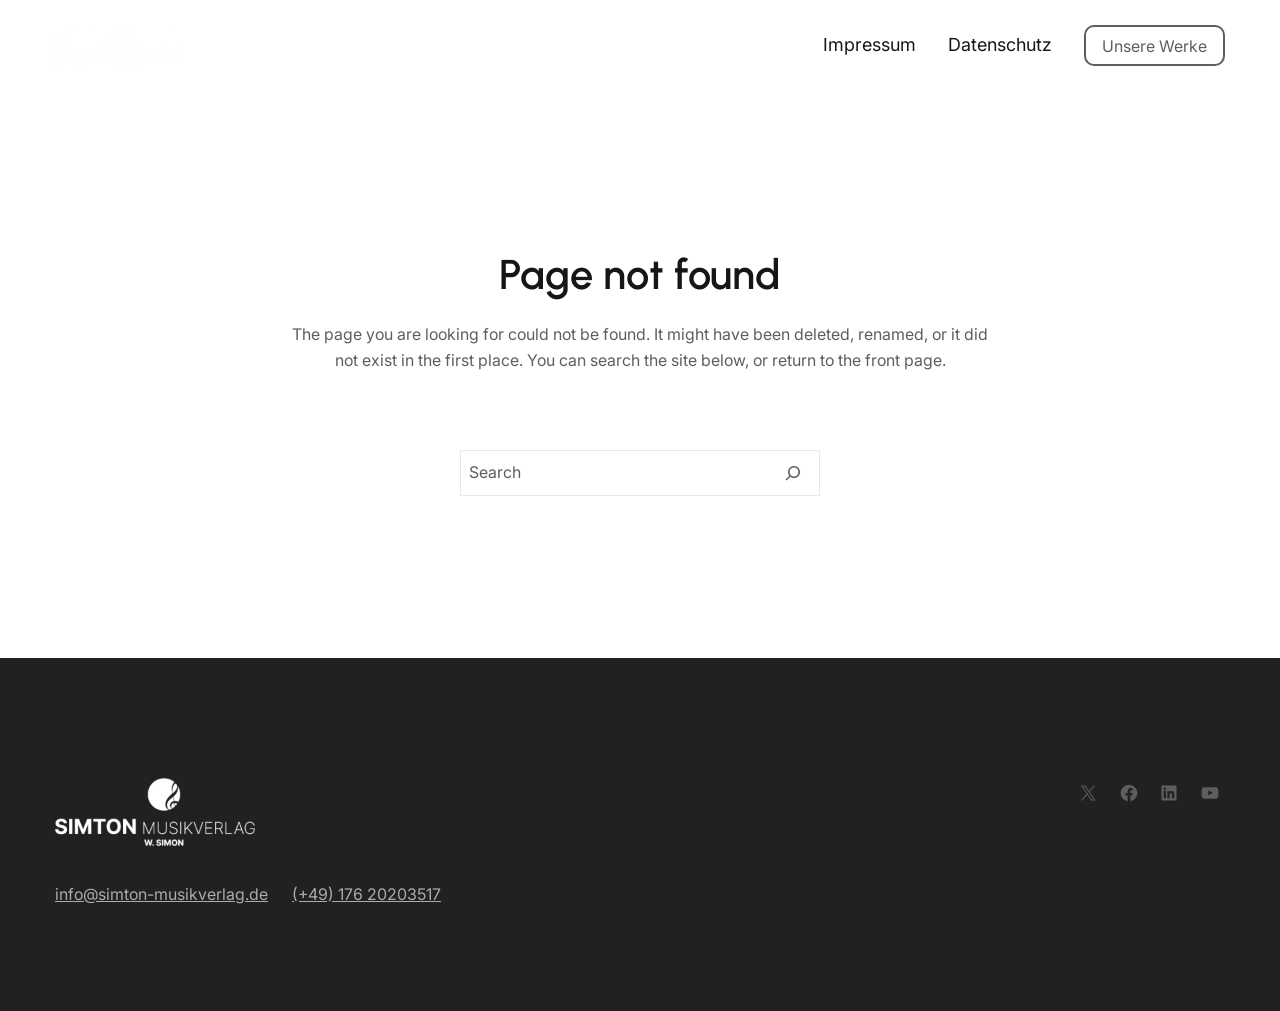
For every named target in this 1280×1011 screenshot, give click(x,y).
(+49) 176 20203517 (366, 894)
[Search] (793, 473)
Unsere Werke (1154, 46)
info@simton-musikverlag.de (161, 894)
